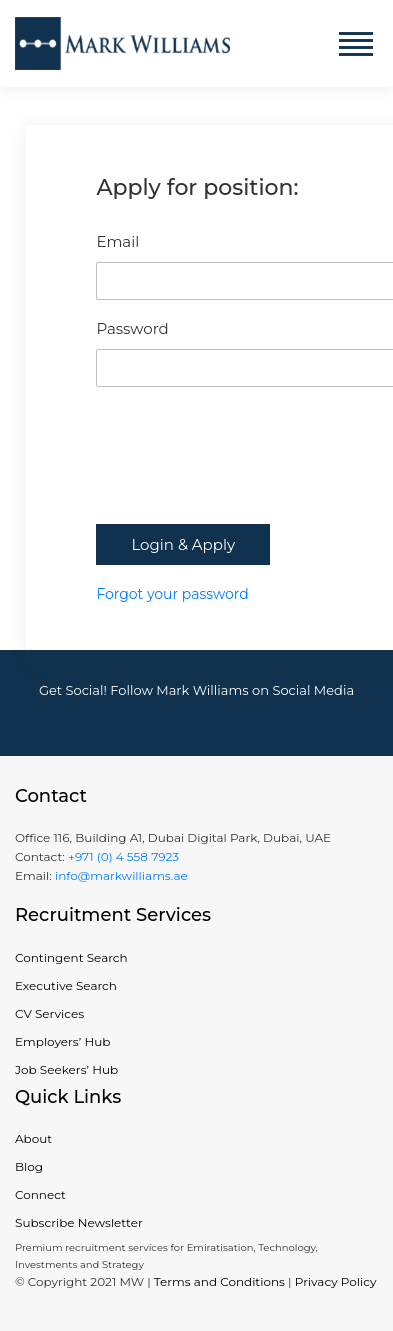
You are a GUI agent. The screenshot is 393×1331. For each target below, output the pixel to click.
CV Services (49, 1013)
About (33, 1138)
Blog (29, 1166)
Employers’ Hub (62, 1041)
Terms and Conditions (219, 1281)
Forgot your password (172, 594)
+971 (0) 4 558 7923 (123, 856)
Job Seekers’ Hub (66, 1069)
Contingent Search (71, 957)
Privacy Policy (336, 1281)
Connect (40, 1194)
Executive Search (66, 985)
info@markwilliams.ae (120, 875)
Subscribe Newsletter (79, 1222)
